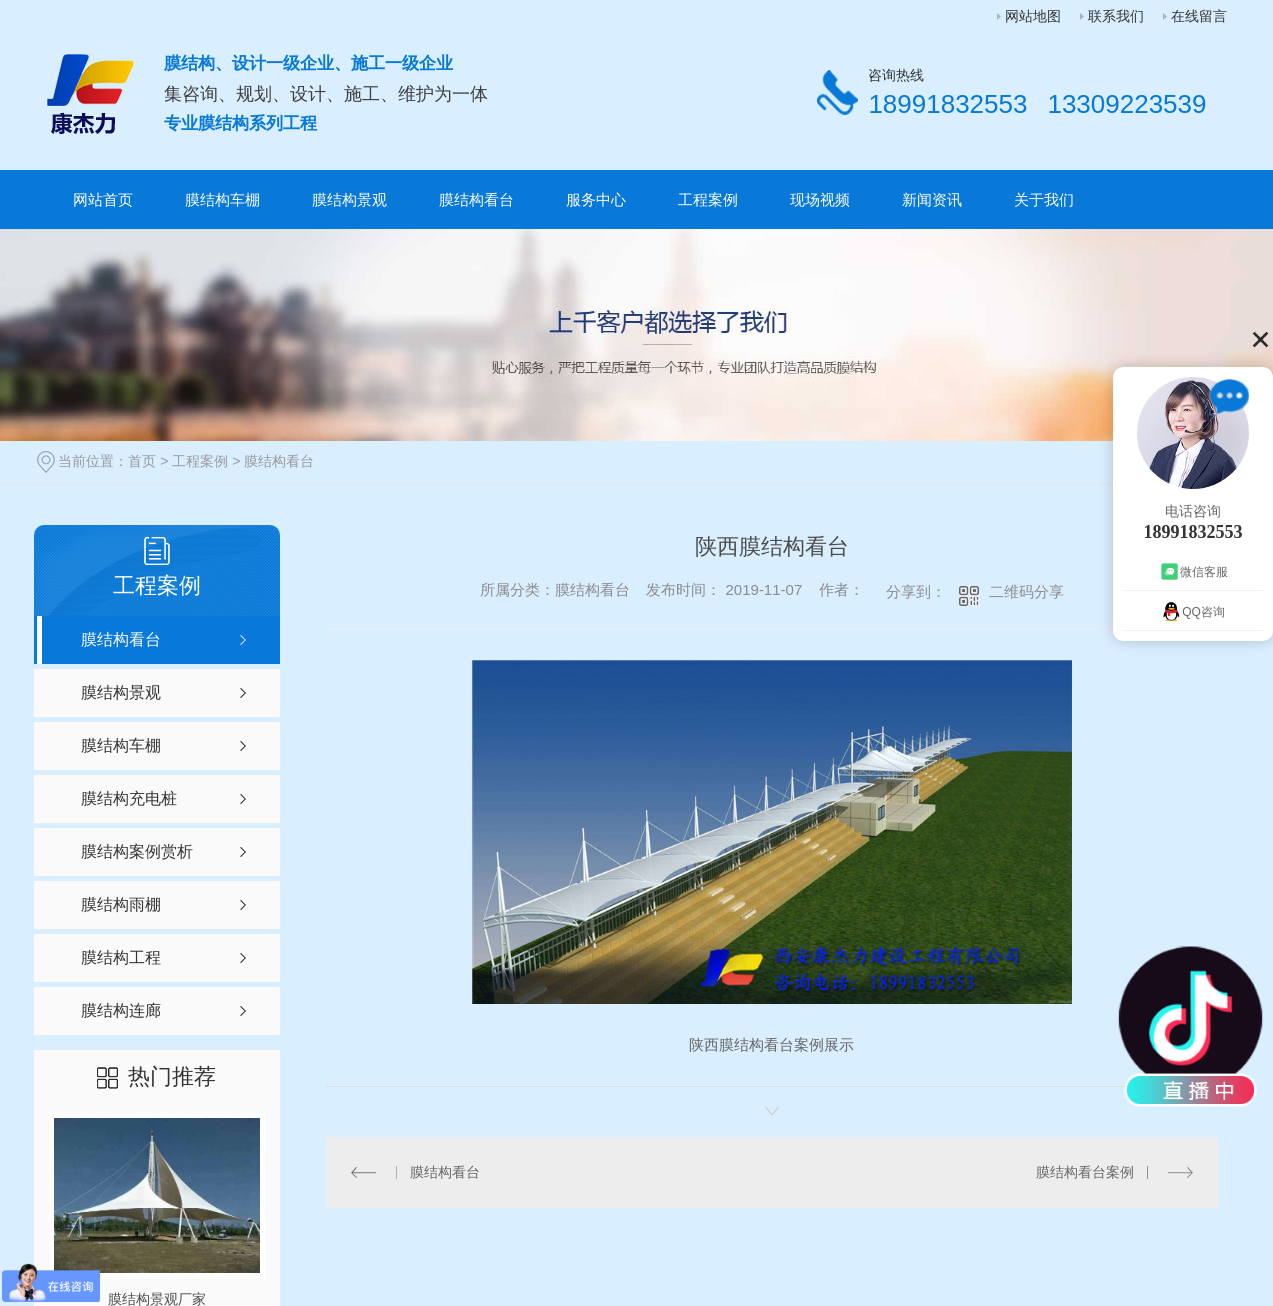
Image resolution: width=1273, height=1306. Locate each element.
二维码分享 (1026, 591)
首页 (142, 461)
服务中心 (596, 199)
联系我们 (1116, 16)
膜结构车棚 (222, 199)
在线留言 (1199, 16)
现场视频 (820, 199)
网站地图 (1033, 16)
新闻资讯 (932, 199)
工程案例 (708, 199)
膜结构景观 (349, 199)
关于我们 (1044, 199)
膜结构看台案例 (1085, 1172)
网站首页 (103, 199)
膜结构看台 (476, 199)
